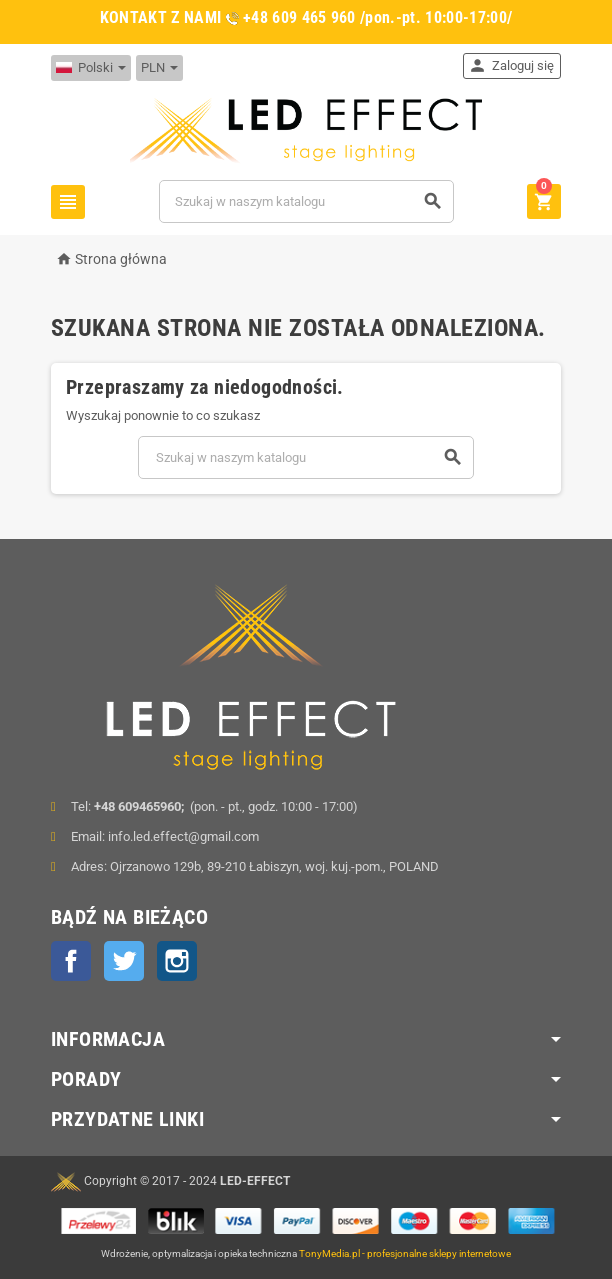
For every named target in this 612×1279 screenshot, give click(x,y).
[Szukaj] (306, 201)
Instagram (177, 961)
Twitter (124, 961)
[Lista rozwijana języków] (91, 68)
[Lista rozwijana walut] (159, 68)
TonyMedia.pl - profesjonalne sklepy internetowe (405, 1253)
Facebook (71, 961)
